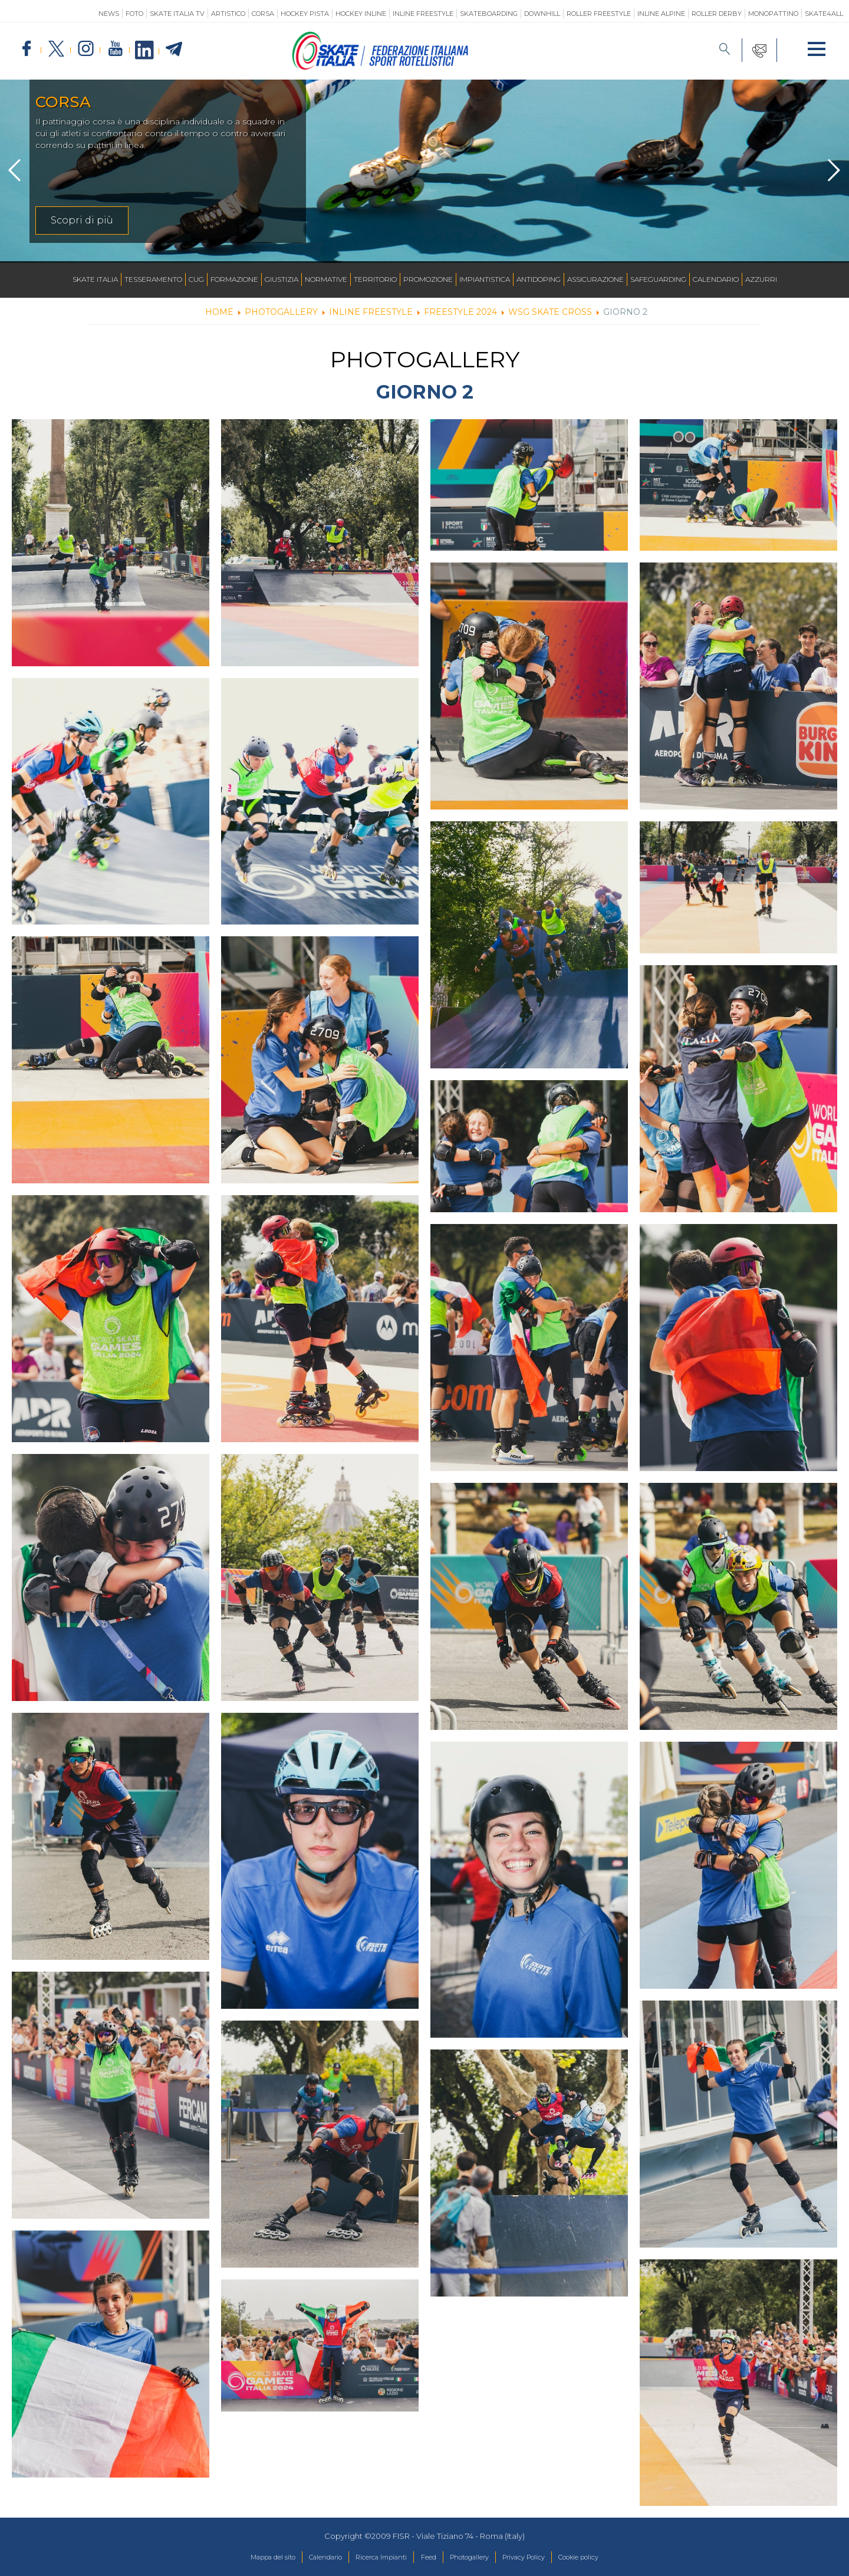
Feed (427, 2557)
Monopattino (773, 13)
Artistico (228, 13)
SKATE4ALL (824, 13)
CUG (196, 279)
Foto (134, 13)
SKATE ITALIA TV (177, 13)
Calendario (716, 279)
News (108, 13)
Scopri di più (82, 220)
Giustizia (281, 279)
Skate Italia (95, 279)
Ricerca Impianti (372, 2557)
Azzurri (761, 279)
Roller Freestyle (599, 13)
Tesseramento (153, 279)
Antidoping (538, 279)
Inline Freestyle (423, 13)
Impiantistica (484, 279)
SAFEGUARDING (658, 279)
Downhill (542, 13)
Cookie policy (607, 2557)
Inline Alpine (661, 13)
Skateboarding (489, 13)
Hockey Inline (360, 13)
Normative (326, 279)
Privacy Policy (541, 2557)
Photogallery (476, 2557)
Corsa (263, 13)
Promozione (428, 279)
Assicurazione (595, 279)
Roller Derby (717, 13)
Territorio (375, 279)
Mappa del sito (244, 2557)
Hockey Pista (305, 13)
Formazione (234, 279)
